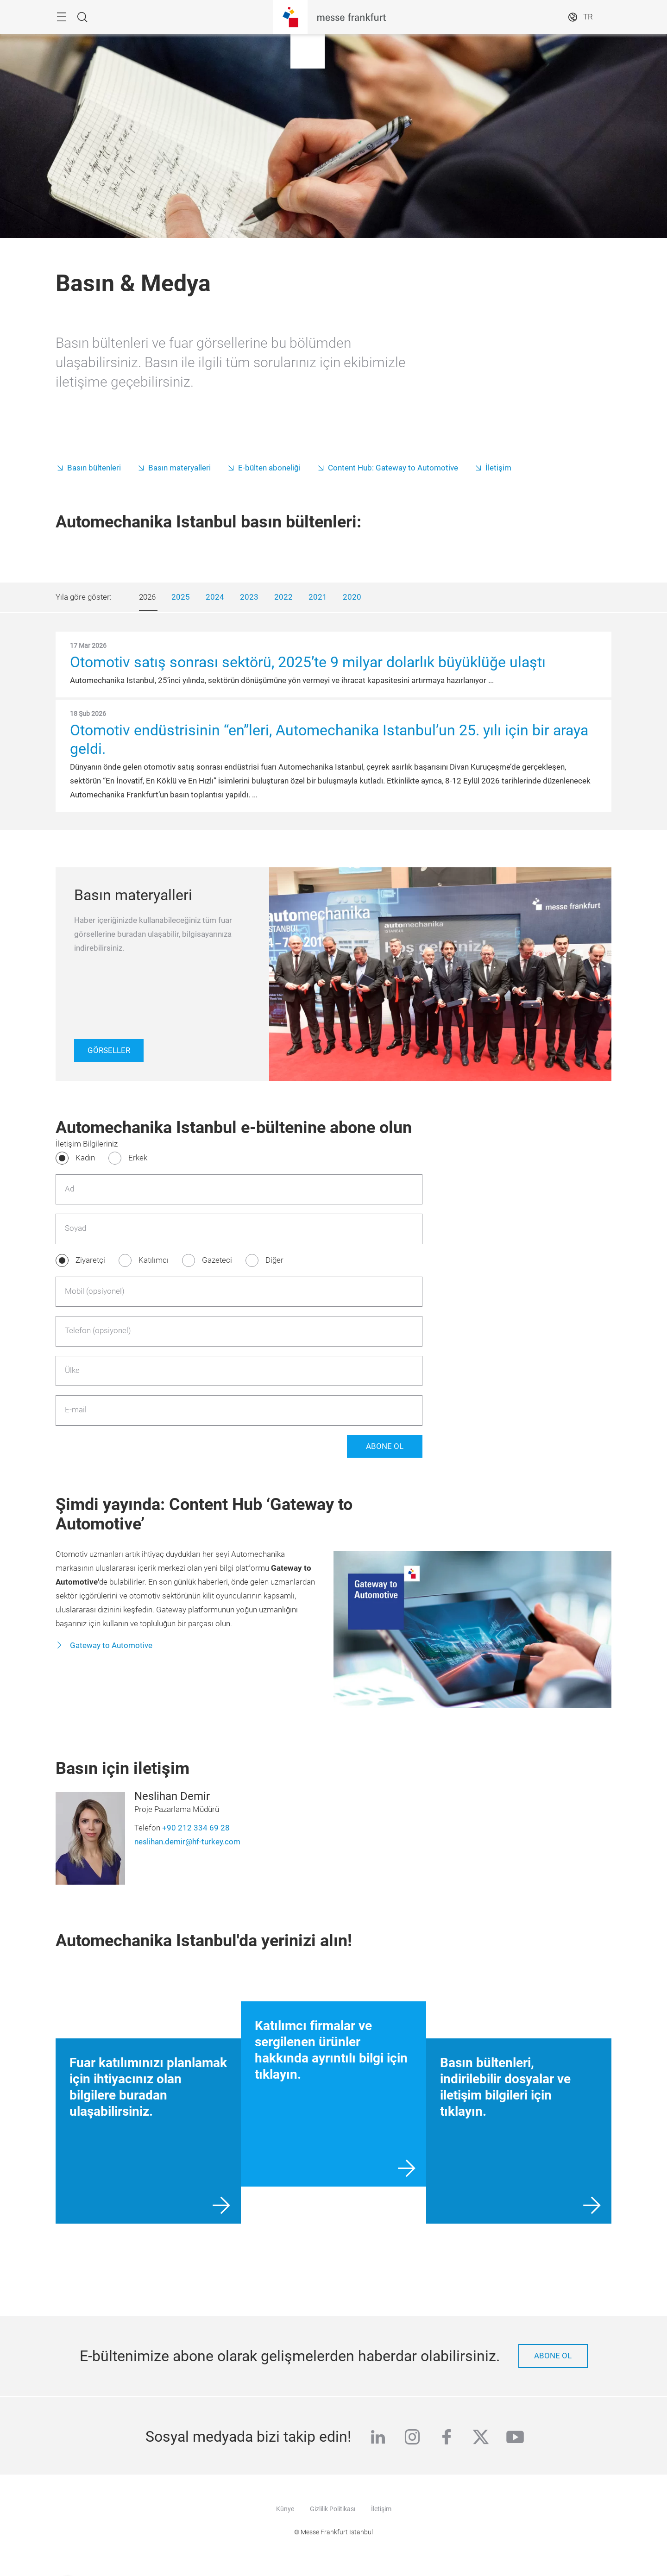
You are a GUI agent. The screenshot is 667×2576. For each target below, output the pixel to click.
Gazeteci (217, 1260)
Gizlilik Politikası (332, 2509)
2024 (215, 597)
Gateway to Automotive (110, 1645)
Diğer (274, 1260)
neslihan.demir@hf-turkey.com (187, 1841)
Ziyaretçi (90, 1260)
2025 (180, 597)
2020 (352, 597)
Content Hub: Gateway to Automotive (393, 468)
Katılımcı (153, 1260)
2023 (249, 597)
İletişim (498, 468)
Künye (285, 2509)
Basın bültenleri (94, 468)
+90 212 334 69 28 (196, 1828)
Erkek (137, 1157)
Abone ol (553, 2355)
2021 (317, 597)
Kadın (85, 1157)
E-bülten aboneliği (269, 468)
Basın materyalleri (179, 468)
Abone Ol (384, 1446)
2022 (283, 597)
